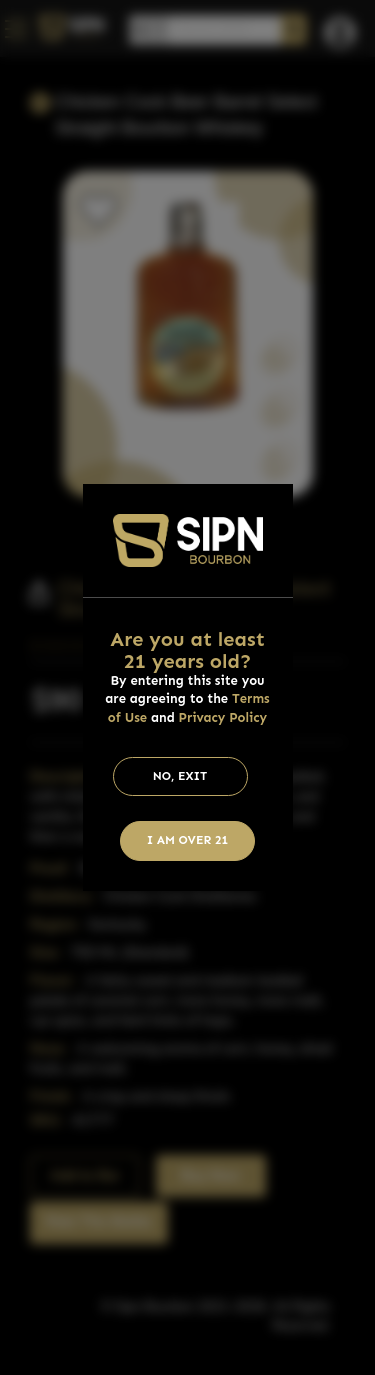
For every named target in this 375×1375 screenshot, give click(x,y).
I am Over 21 (188, 840)
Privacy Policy (223, 717)
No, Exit (180, 776)
